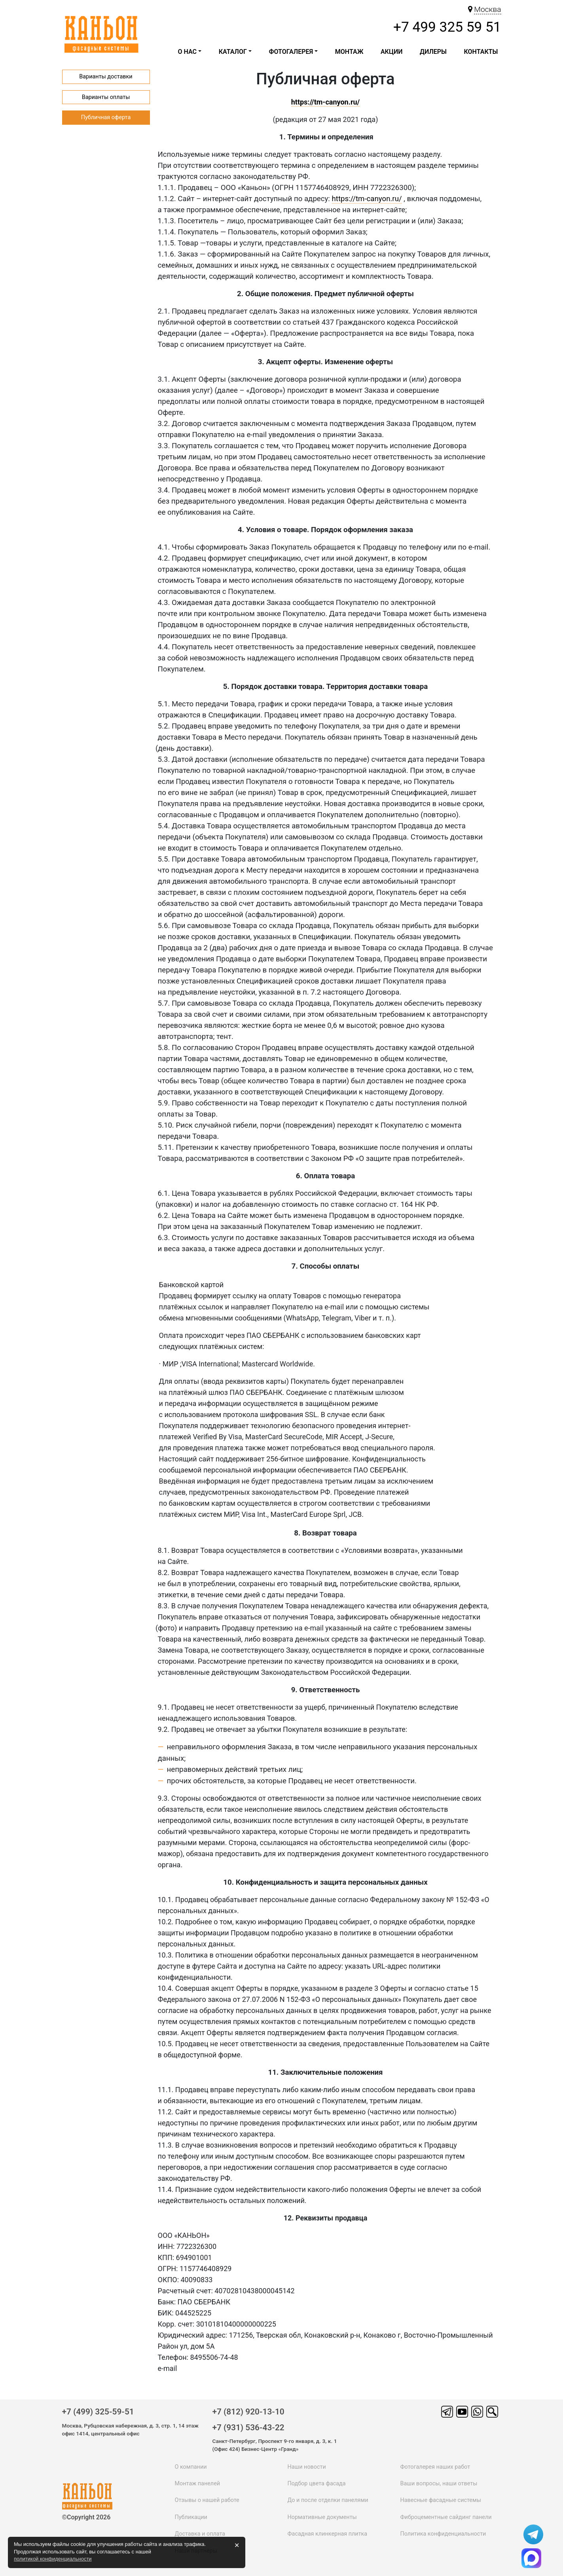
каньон (89, 2491)
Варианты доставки (105, 76)
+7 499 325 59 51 (447, 27)
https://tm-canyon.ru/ (367, 198)
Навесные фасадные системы (440, 2500)
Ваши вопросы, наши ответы (438, 2483)
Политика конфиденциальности (443, 2533)
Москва (487, 9)
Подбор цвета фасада (316, 2483)
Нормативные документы (321, 2517)
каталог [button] (233, 51)
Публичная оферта (106, 117)
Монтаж (349, 51)
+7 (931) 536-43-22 (248, 2427)
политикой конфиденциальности (53, 2559)
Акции (392, 51)
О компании (191, 2467)
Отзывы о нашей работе (207, 2500)
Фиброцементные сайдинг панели (445, 2517)
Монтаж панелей (197, 2483)
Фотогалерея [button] (291, 51)
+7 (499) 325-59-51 (98, 2411)
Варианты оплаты (106, 97)
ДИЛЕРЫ (433, 51)
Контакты (481, 51)
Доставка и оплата (200, 2533)
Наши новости (306, 2467)
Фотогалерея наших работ (435, 2467)
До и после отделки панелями (327, 2500)
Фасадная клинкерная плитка (327, 2533)
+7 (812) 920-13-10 (248, 2411)
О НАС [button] (187, 51)
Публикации (191, 2517)
